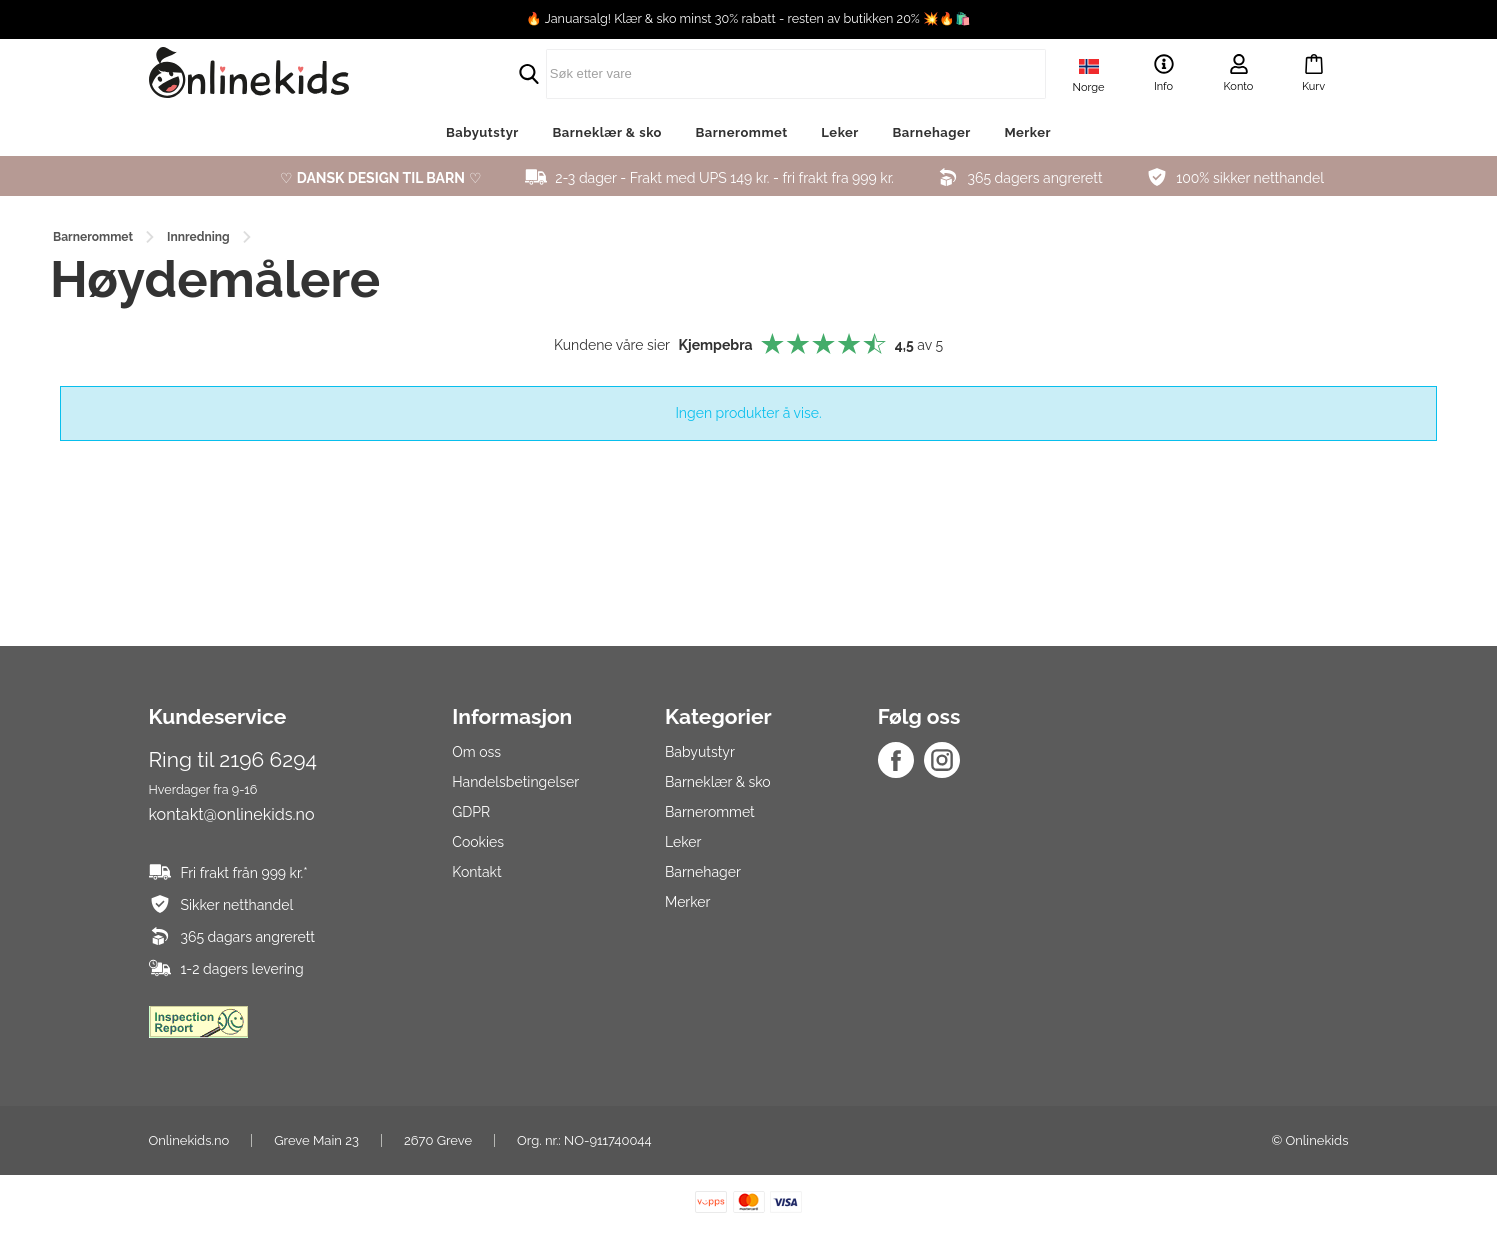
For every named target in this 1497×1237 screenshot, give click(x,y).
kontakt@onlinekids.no (232, 814)
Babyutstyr (482, 132)
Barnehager (931, 132)
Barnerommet (742, 132)
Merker (1027, 132)
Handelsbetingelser (515, 782)
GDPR (471, 812)
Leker (840, 132)
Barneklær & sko (606, 132)
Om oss (476, 752)
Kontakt (476, 872)
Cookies (478, 842)
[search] (749, 74)
